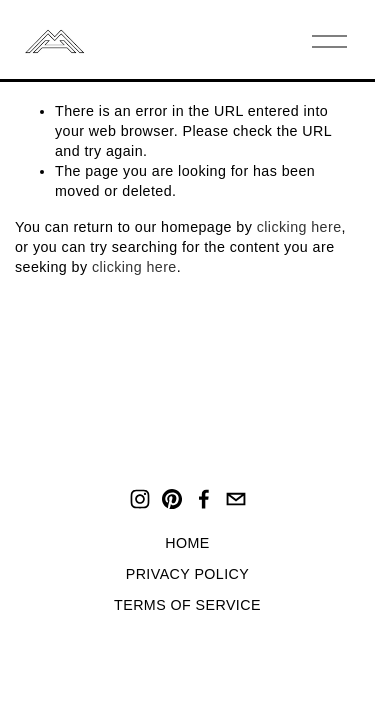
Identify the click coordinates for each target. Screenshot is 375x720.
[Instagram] (140, 499)
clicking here (299, 227)
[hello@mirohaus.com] (236, 499)
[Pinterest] (172, 499)
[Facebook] (204, 499)
